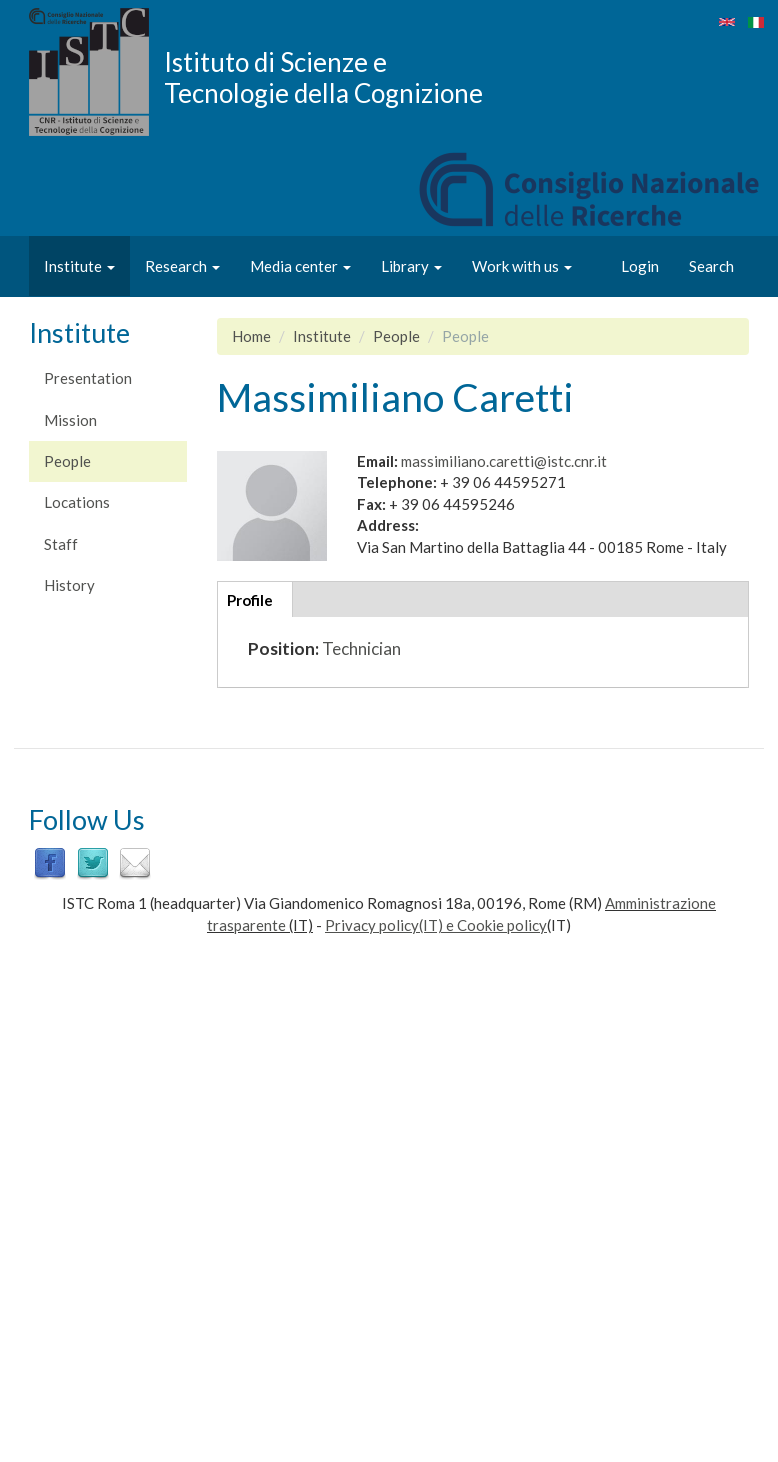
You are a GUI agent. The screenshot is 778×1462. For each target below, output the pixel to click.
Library (411, 266)
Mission (70, 420)
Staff (61, 544)
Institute (79, 266)
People (67, 461)
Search (711, 266)
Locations (77, 502)
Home (251, 336)
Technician (361, 648)
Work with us (522, 266)
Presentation (88, 378)
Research (182, 266)
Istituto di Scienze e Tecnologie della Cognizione (323, 77)
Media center (300, 266)
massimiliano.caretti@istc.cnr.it (504, 461)
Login (640, 266)
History (69, 585)
